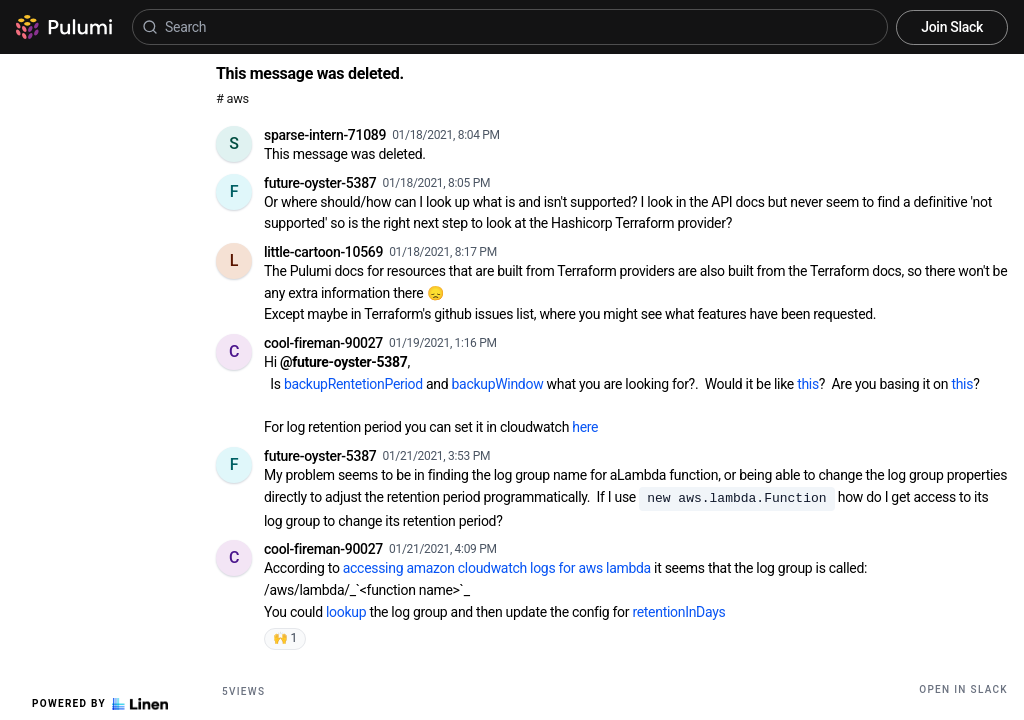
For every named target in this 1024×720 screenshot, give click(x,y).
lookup (346, 612)
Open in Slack (963, 689)
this (808, 384)
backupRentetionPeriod (353, 384)
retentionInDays (678, 612)
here (585, 427)
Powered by (100, 704)
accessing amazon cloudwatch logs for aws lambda (497, 568)
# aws (232, 98)
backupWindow (498, 384)
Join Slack (952, 27)
